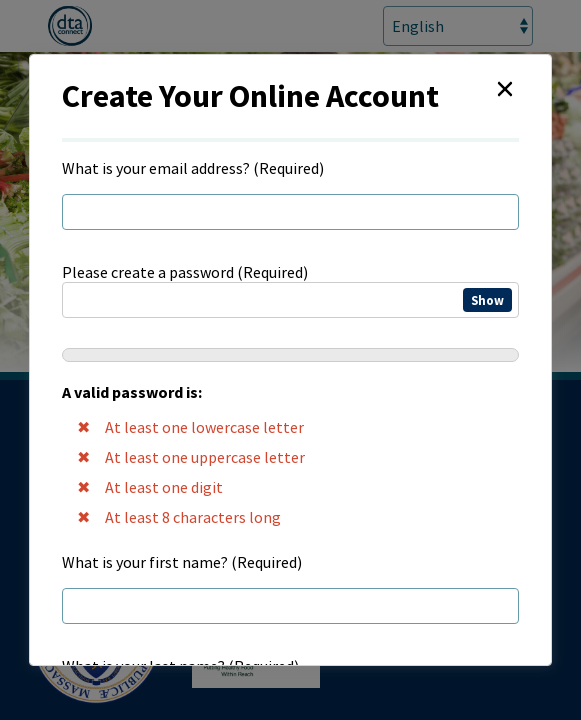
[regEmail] (290, 212)
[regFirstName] (290, 606)
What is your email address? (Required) (193, 168)
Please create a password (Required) (290, 397)
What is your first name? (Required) (182, 562)
